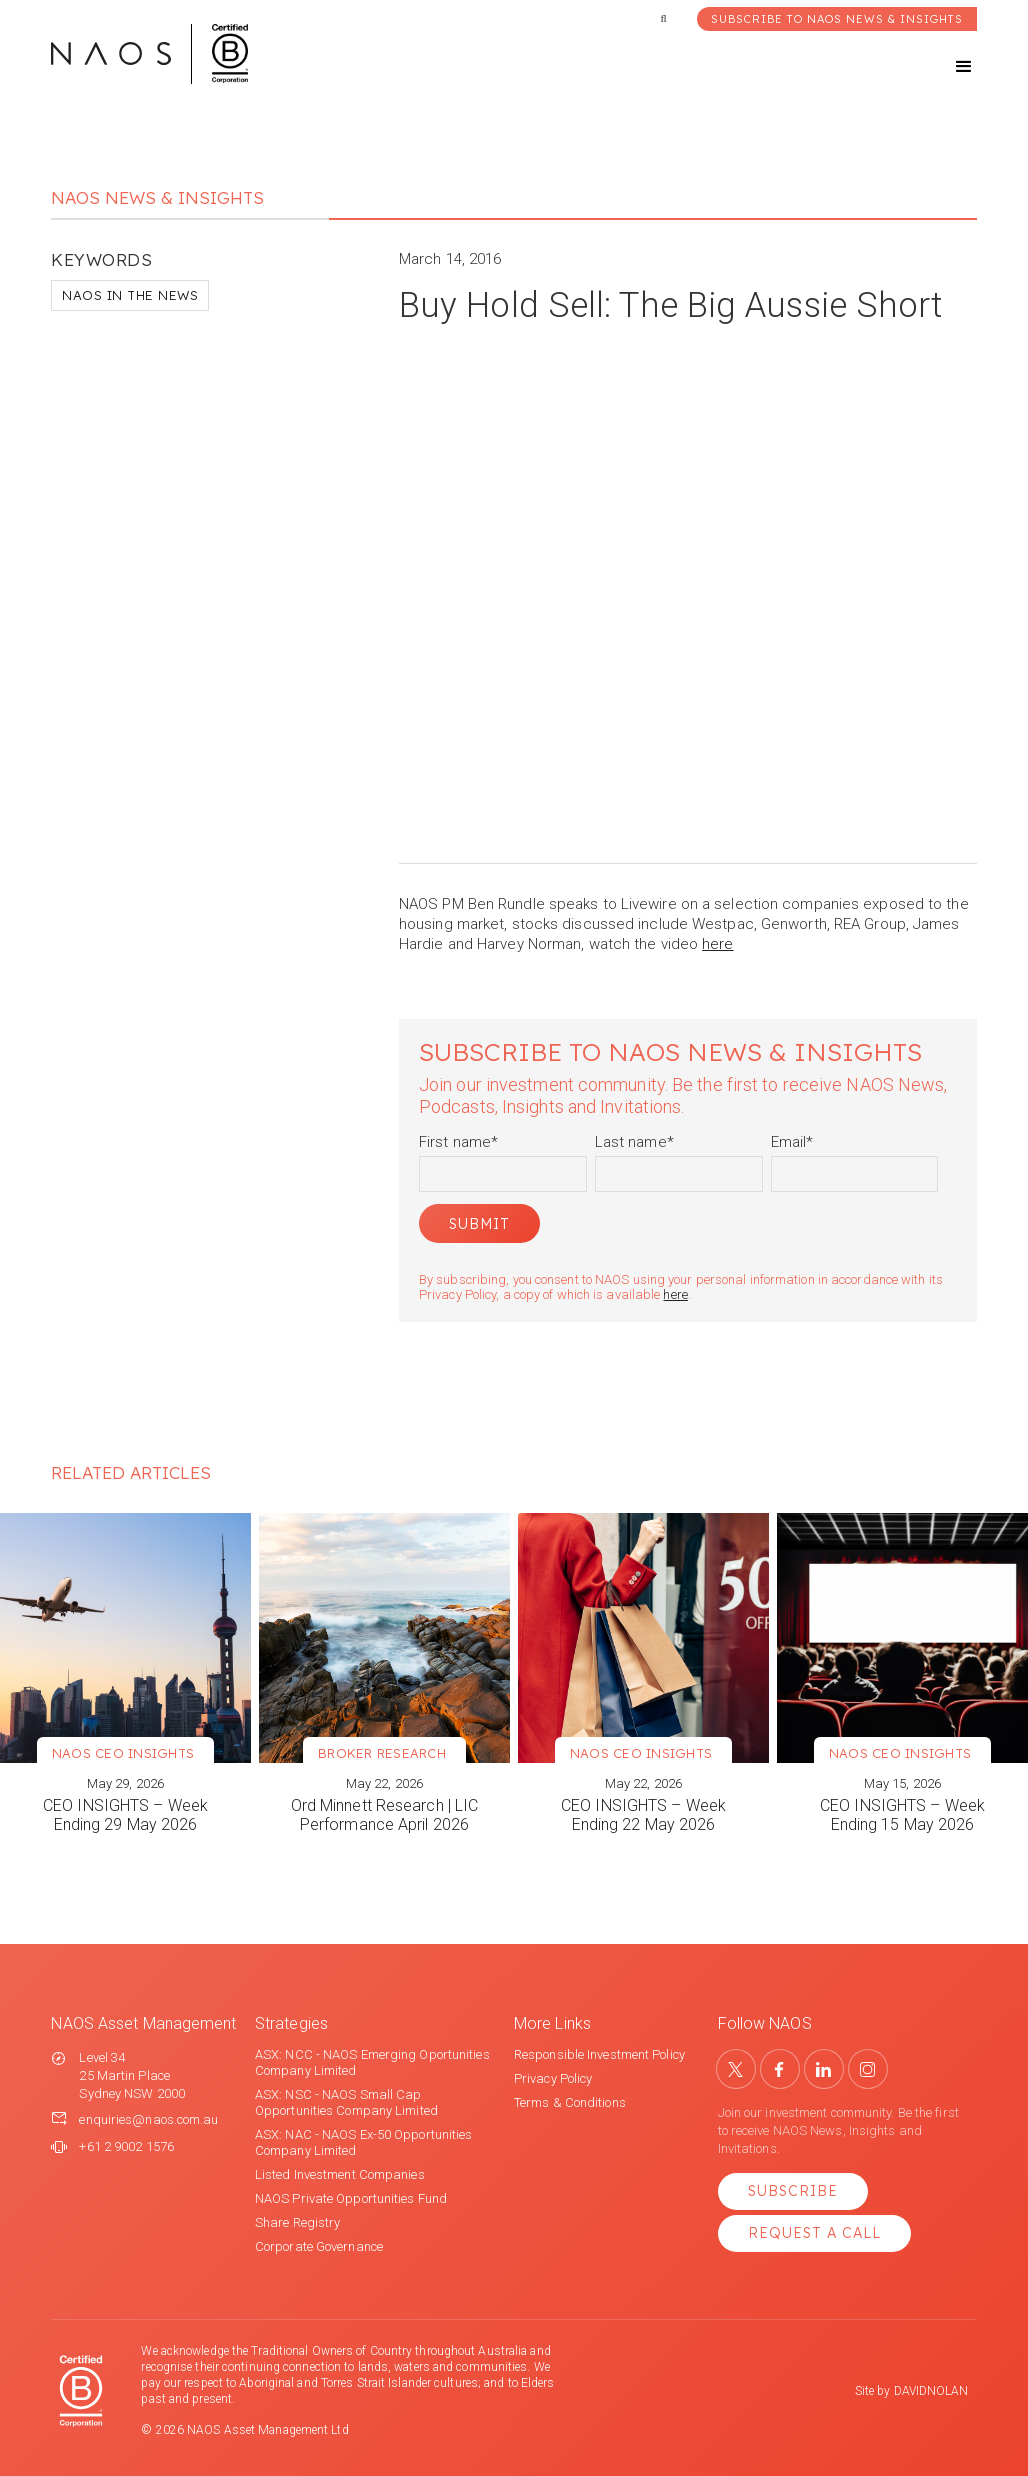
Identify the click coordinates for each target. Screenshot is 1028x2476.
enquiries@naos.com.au (148, 2119)
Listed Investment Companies (340, 2174)
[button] (946, 67)
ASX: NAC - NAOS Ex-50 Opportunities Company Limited (364, 2142)
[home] (149, 54)
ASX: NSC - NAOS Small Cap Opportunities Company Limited (346, 2102)
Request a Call (814, 2233)
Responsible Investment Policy (599, 2054)
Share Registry (297, 2222)
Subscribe (793, 2191)
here (717, 944)
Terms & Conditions (570, 2102)
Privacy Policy (553, 2078)
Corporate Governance (319, 2246)
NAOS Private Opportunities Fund (351, 2198)
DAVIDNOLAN (931, 2391)
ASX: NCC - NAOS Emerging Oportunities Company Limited (372, 2062)
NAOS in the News (130, 295)
